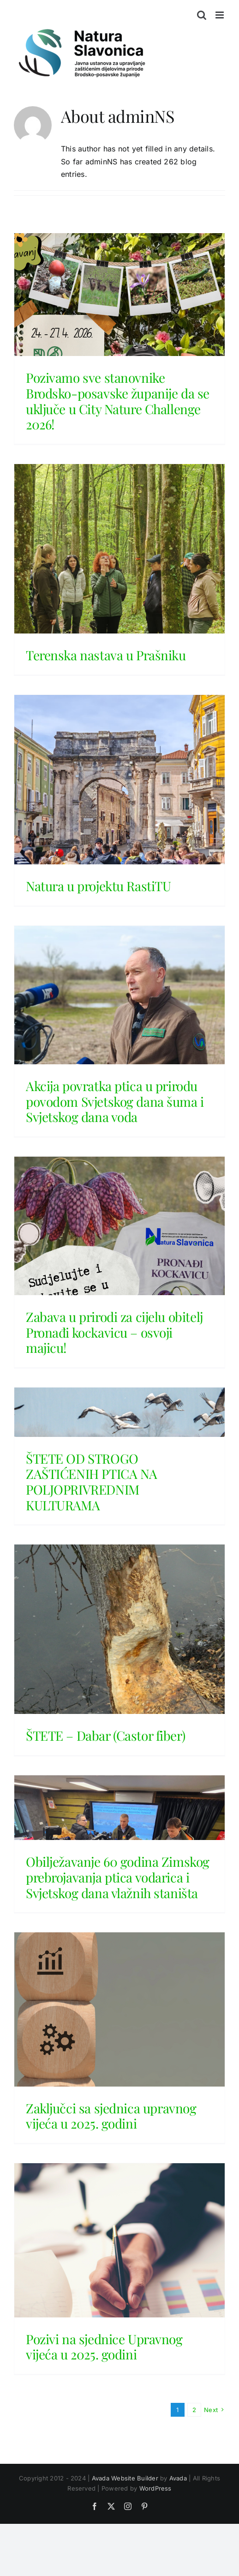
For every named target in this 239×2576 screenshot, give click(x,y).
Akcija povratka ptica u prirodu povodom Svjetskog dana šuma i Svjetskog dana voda (115, 1101)
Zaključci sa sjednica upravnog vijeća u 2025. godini (111, 2115)
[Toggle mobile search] (201, 15)
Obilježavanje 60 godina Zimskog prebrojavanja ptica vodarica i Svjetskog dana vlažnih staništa (117, 1877)
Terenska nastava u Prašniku (106, 655)
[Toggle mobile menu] (220, 15)
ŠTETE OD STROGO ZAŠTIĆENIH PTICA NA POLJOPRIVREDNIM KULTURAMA (91, 1482)
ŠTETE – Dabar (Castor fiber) (105, 1735)
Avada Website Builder (125, 2478)
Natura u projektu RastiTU (98, 885)
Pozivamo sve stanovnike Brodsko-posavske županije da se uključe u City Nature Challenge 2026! (117, 401)
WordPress (155, 2488)
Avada (178, 2478)
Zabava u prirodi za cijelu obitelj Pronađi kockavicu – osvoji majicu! (114, 1332)
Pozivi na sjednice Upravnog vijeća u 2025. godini (104, 2346)
